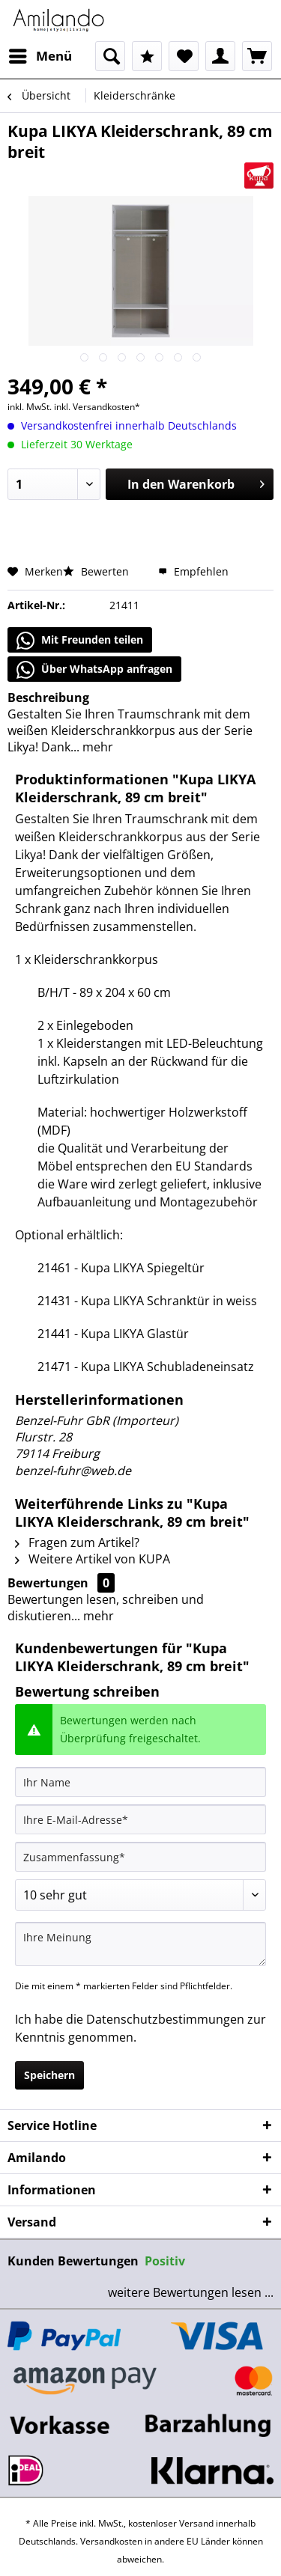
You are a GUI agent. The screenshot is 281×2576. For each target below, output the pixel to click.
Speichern (49, 2075)
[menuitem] (39, 56)
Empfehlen (193, 571)
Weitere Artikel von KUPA (92, 1559)
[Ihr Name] (140, 1782)
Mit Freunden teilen (79, 641)
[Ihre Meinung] (140, 1944)
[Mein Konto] (220, 56)
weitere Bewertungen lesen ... (191, 2292)
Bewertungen (47, 1583)
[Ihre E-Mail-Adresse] (140, 1819)
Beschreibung (48, 697)
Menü (40, 54)
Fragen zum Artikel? (77, 1542)
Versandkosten (111, 2541)
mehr (96, 747)
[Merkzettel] (184, 56)
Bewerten (97, 571)
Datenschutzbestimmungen (165, 2019)
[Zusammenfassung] (140, 1857)
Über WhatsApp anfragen (94, 670)
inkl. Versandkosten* (97, 406)
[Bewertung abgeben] (140, 1895)
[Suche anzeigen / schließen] (110, 56)
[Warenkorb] (257, 56)
